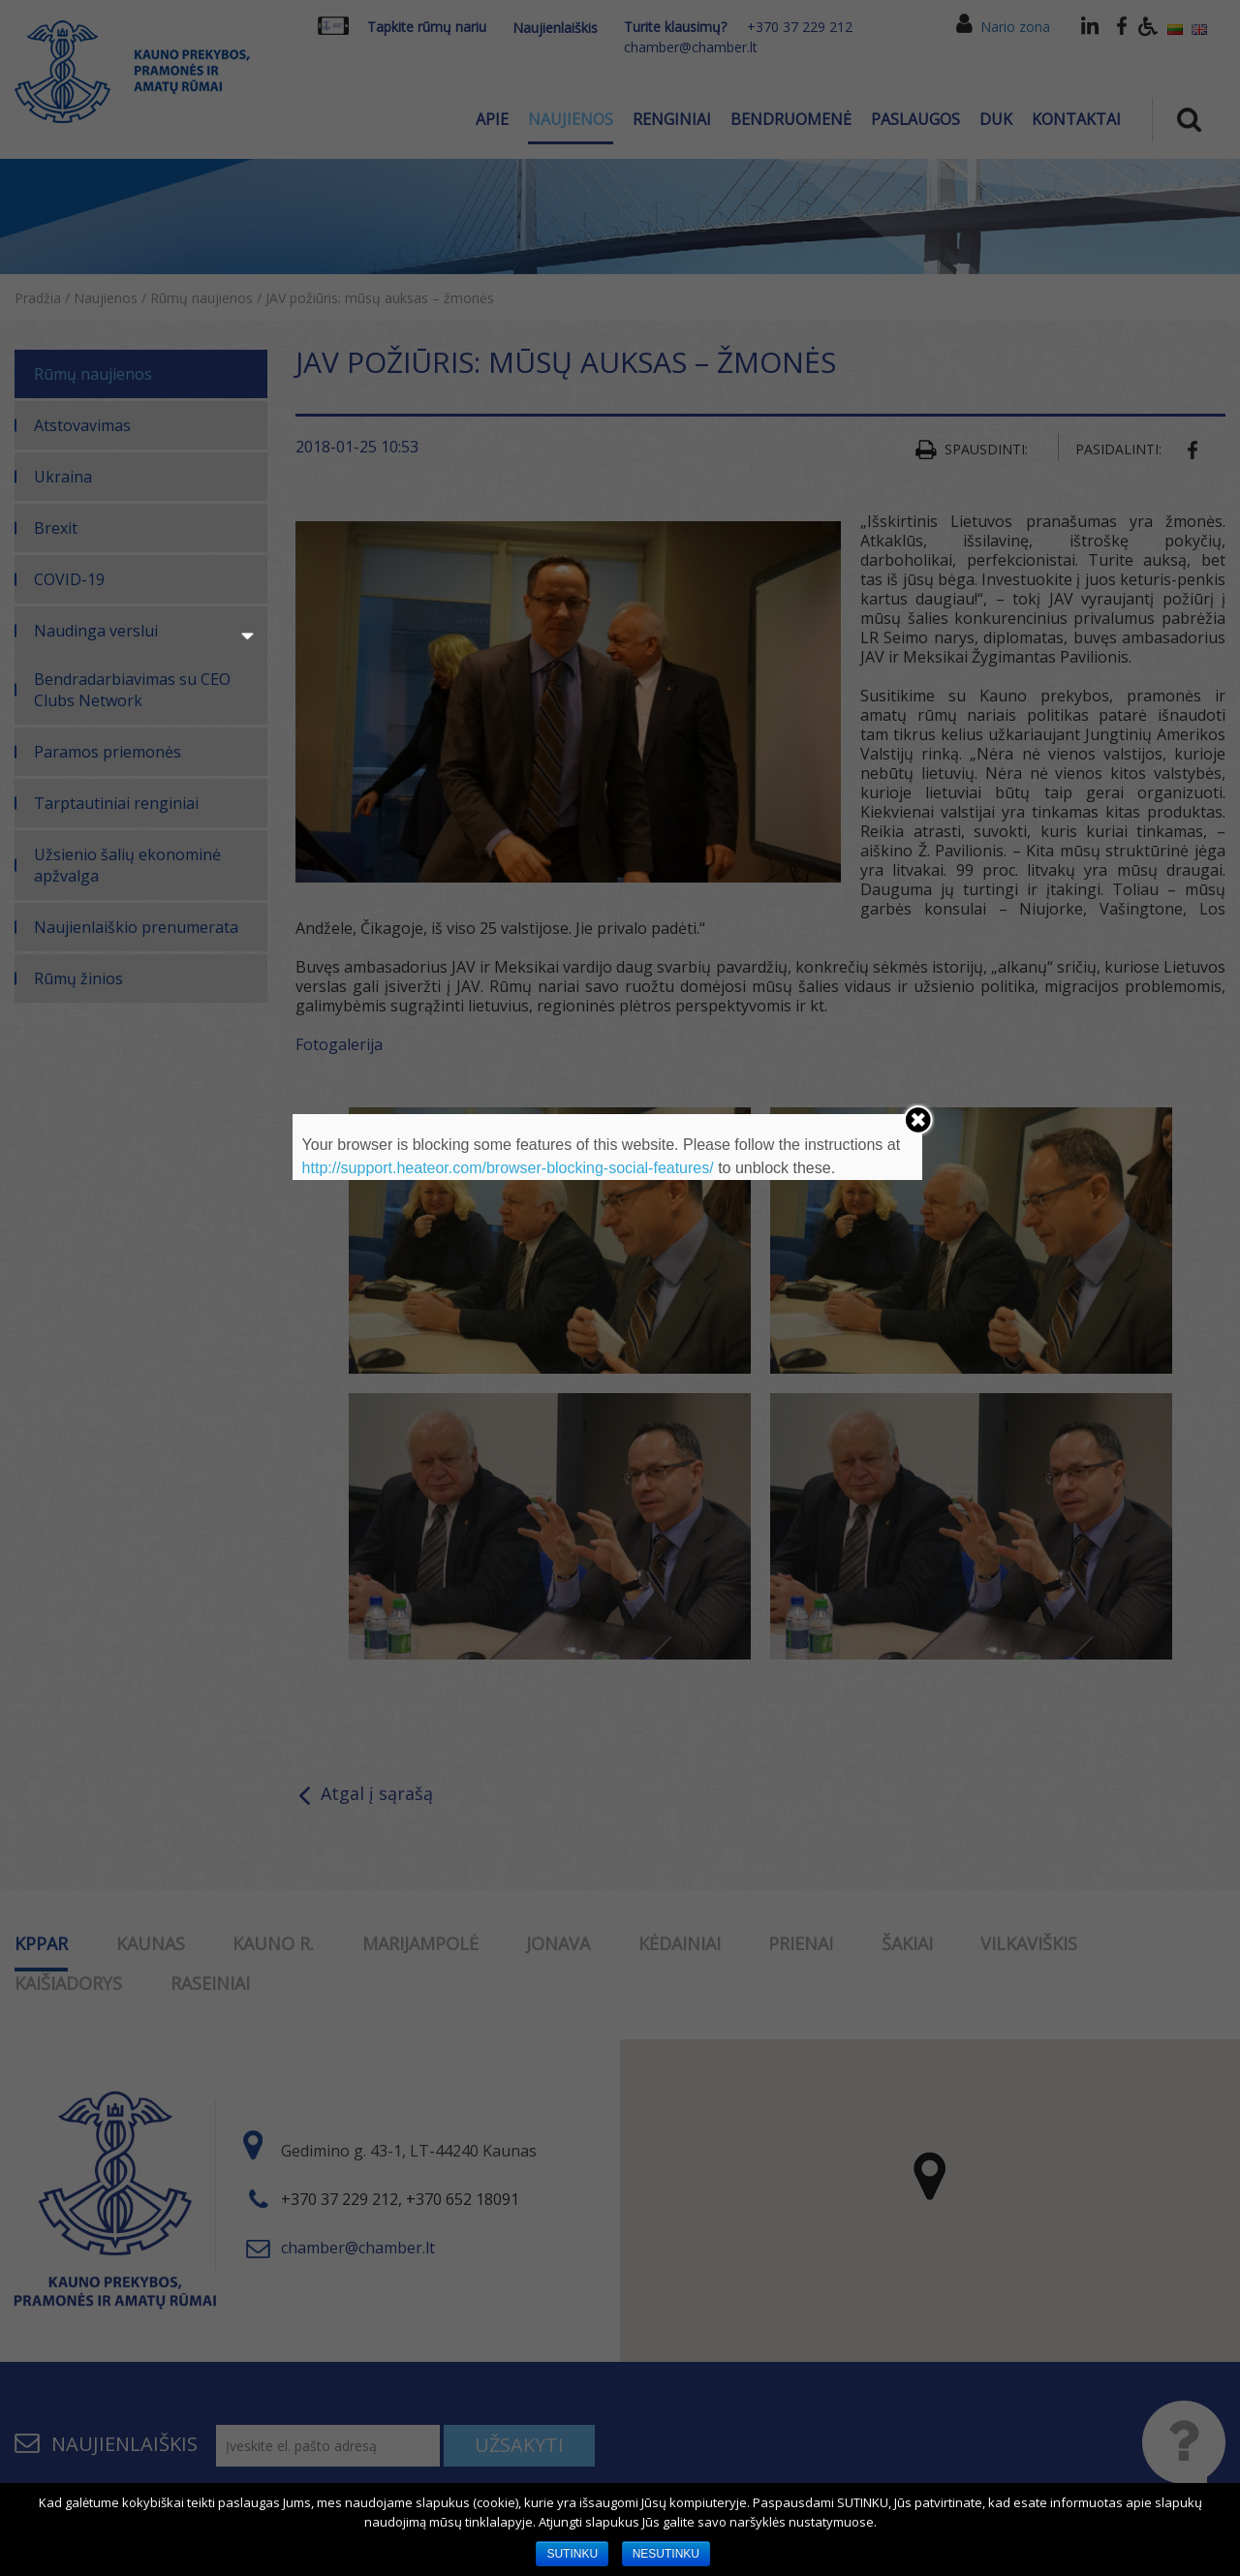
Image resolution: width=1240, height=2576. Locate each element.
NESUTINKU (666, 2553)
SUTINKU (572, 2553)
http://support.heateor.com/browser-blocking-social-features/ (508, 1168)
